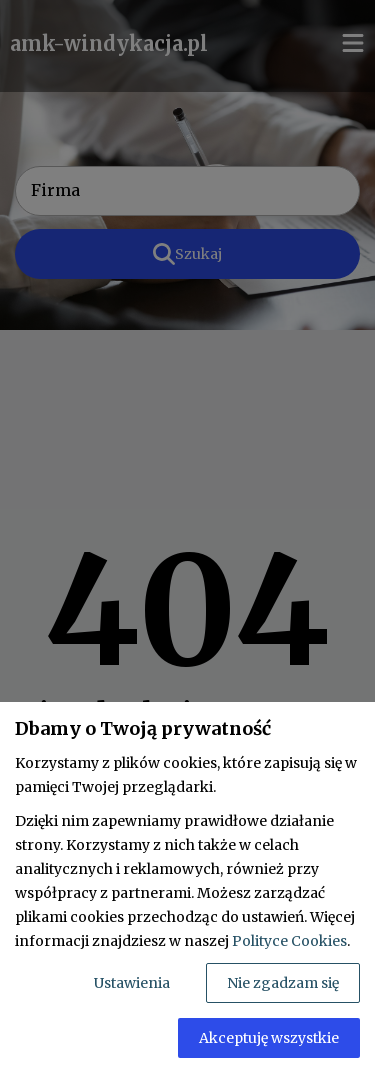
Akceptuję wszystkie (269, 1038)
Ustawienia (132, 983)
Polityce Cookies (289, 941)
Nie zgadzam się (283, 983)
